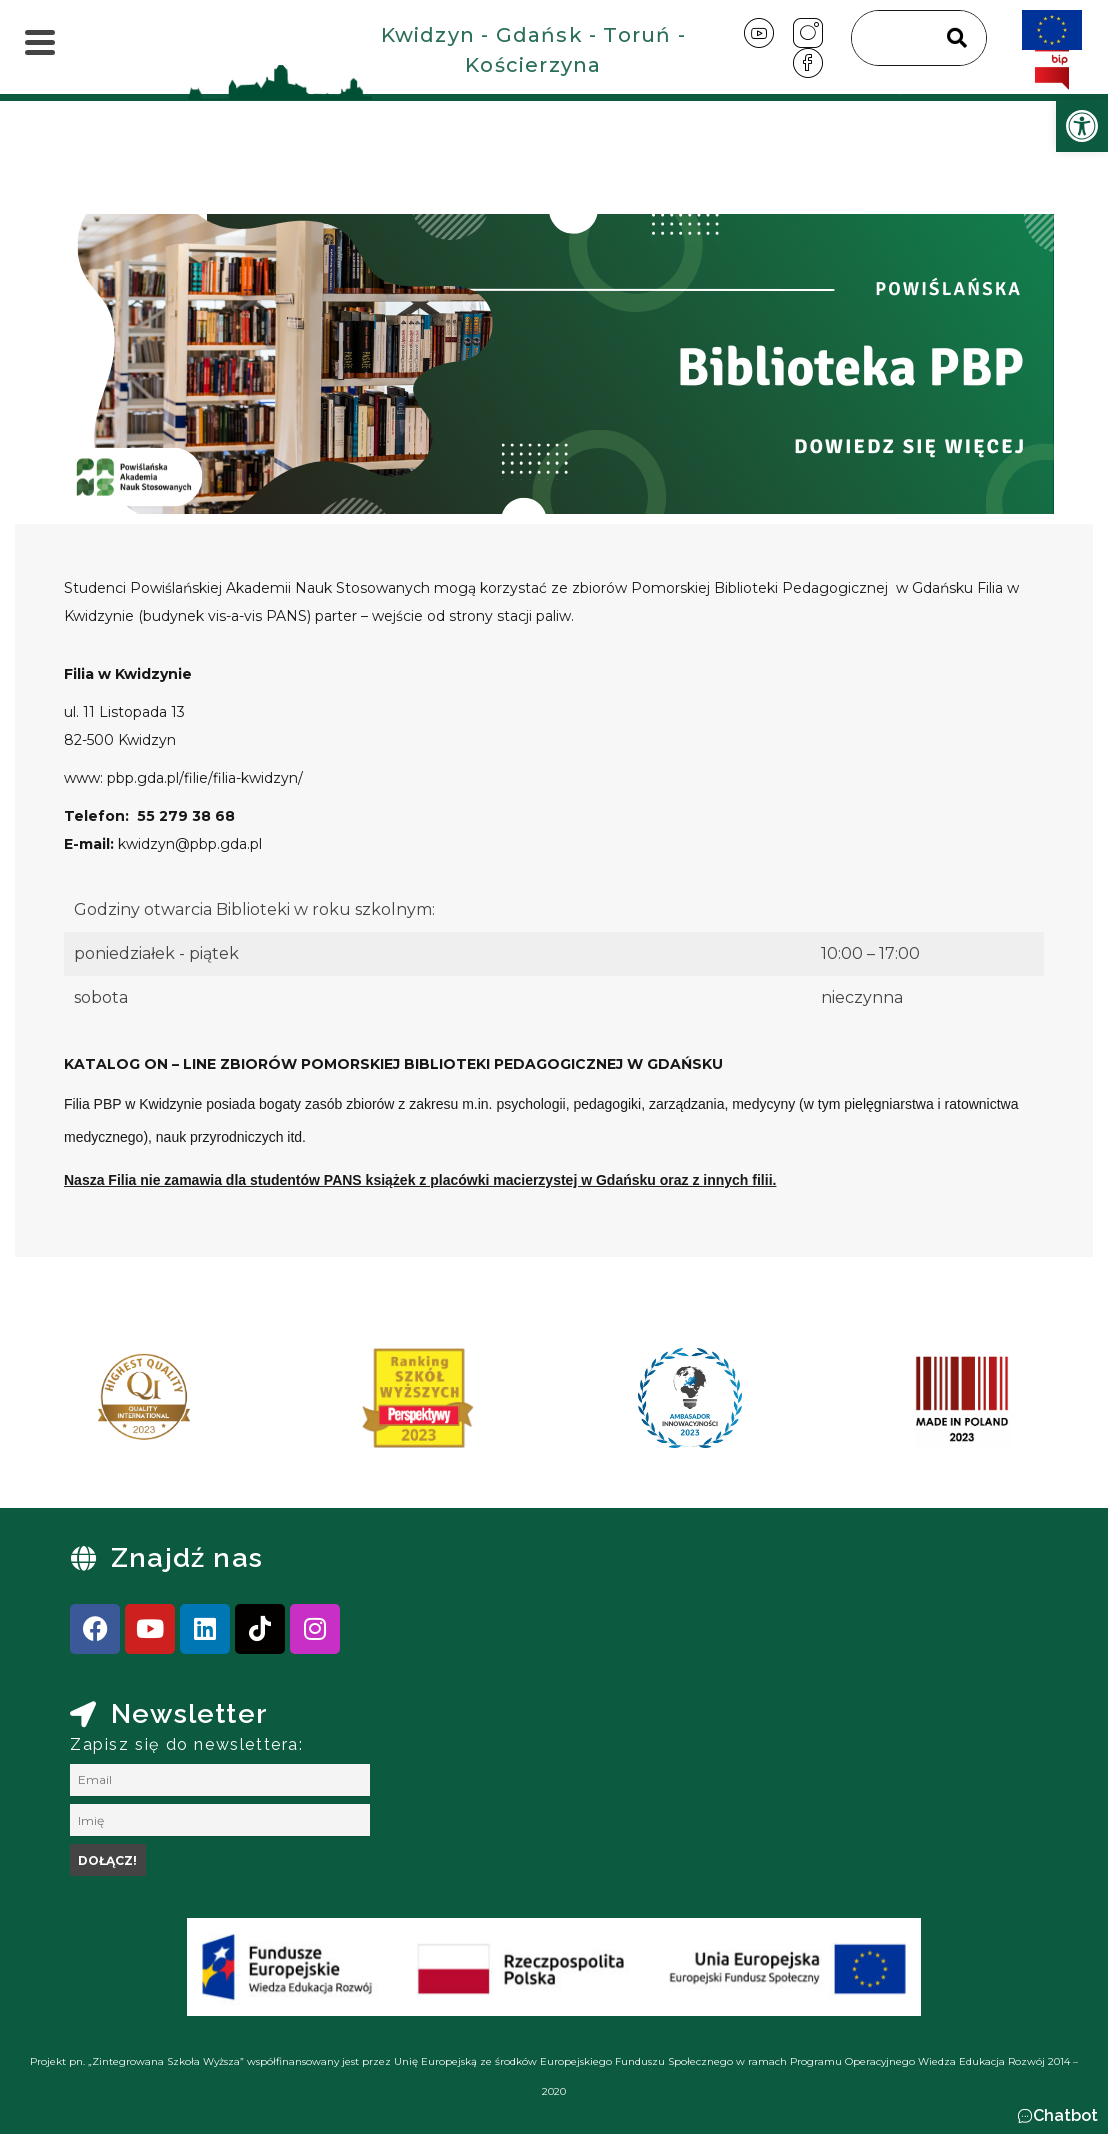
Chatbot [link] (1065, 2115)
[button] (1057, 2116)
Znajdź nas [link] (187, 1557)
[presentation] (79, 1405)
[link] (1082, 126)
